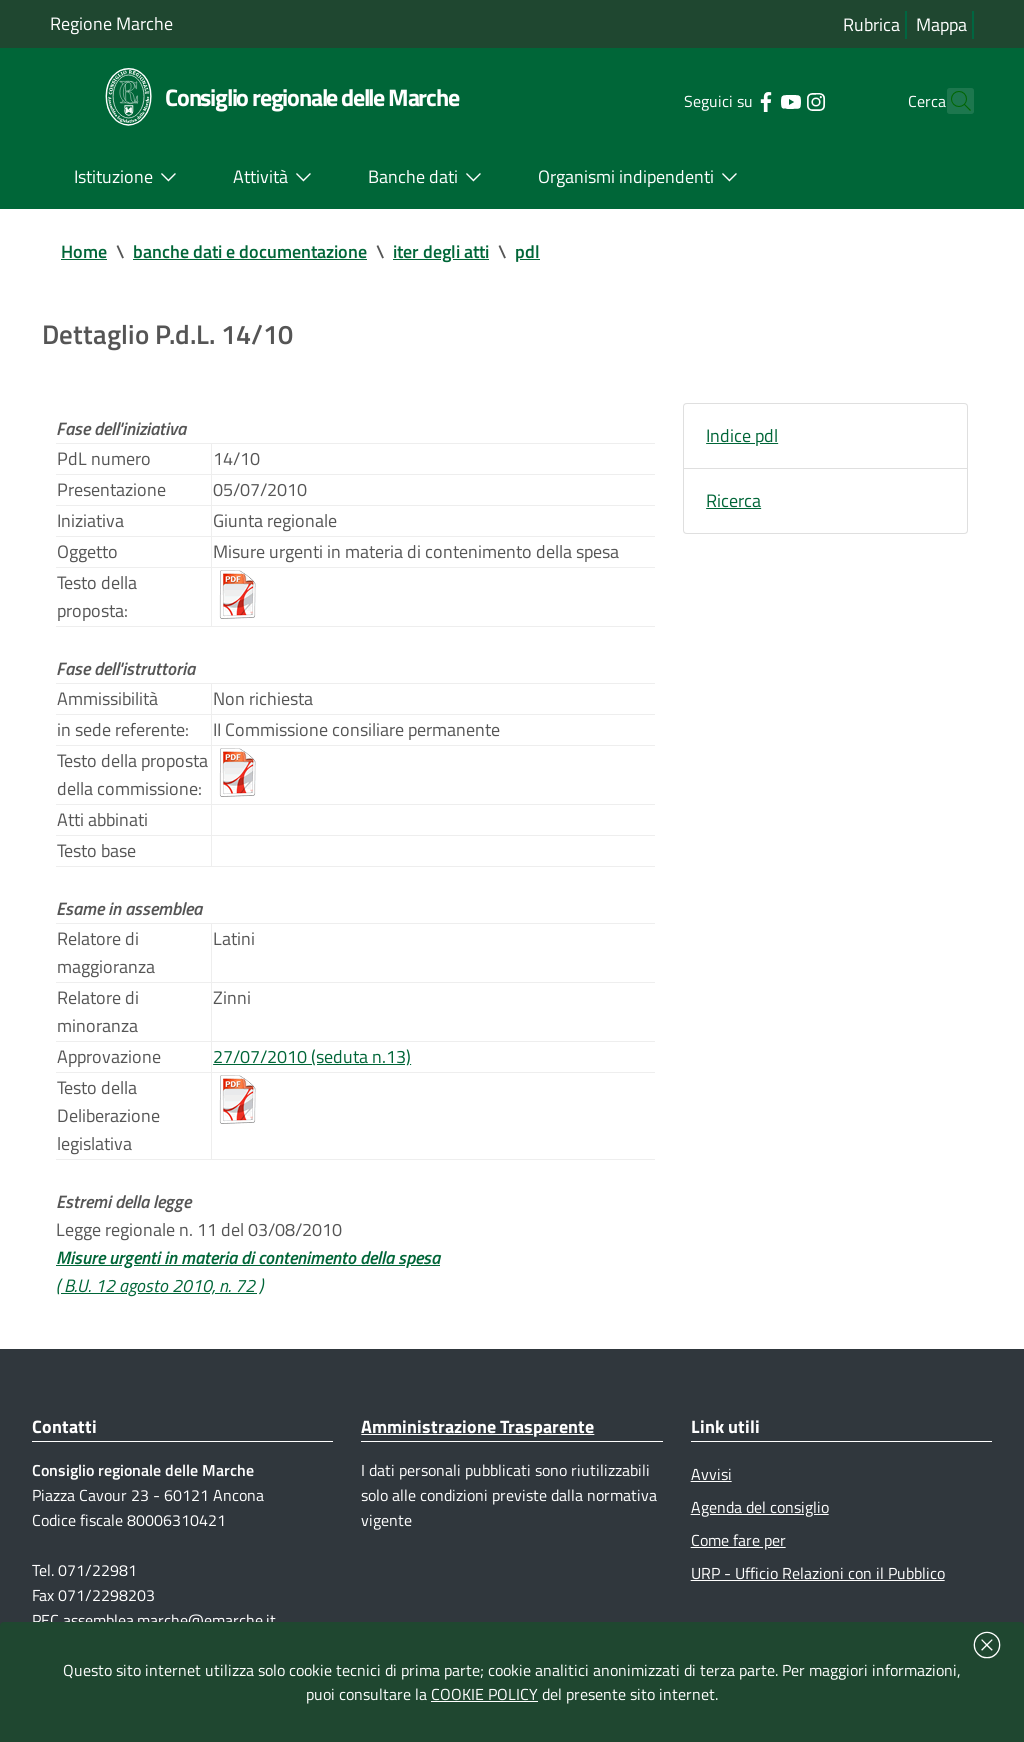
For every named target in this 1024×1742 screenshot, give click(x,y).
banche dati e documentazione (250, 251)
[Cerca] (950, 101)
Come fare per (738, 1540)
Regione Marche (111, 23)
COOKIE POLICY (484, 1694)
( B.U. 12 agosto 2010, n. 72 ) (159, 1285)
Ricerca (733, 500)
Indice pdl (742, 435)
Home (84, 251)
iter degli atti (441, 251)
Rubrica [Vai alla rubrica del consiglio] (871, 24)
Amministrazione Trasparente (477, 1426)
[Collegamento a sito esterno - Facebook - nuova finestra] (729, 100)
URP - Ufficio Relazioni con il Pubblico (818, 1573)
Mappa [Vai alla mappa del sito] (941, 24)
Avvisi (711, 1474)
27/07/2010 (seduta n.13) (312, 1056)
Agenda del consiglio (760, 1507)
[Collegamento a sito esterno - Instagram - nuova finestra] (779, 100)
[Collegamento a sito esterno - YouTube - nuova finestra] (754, 100)
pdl (527, 251)
